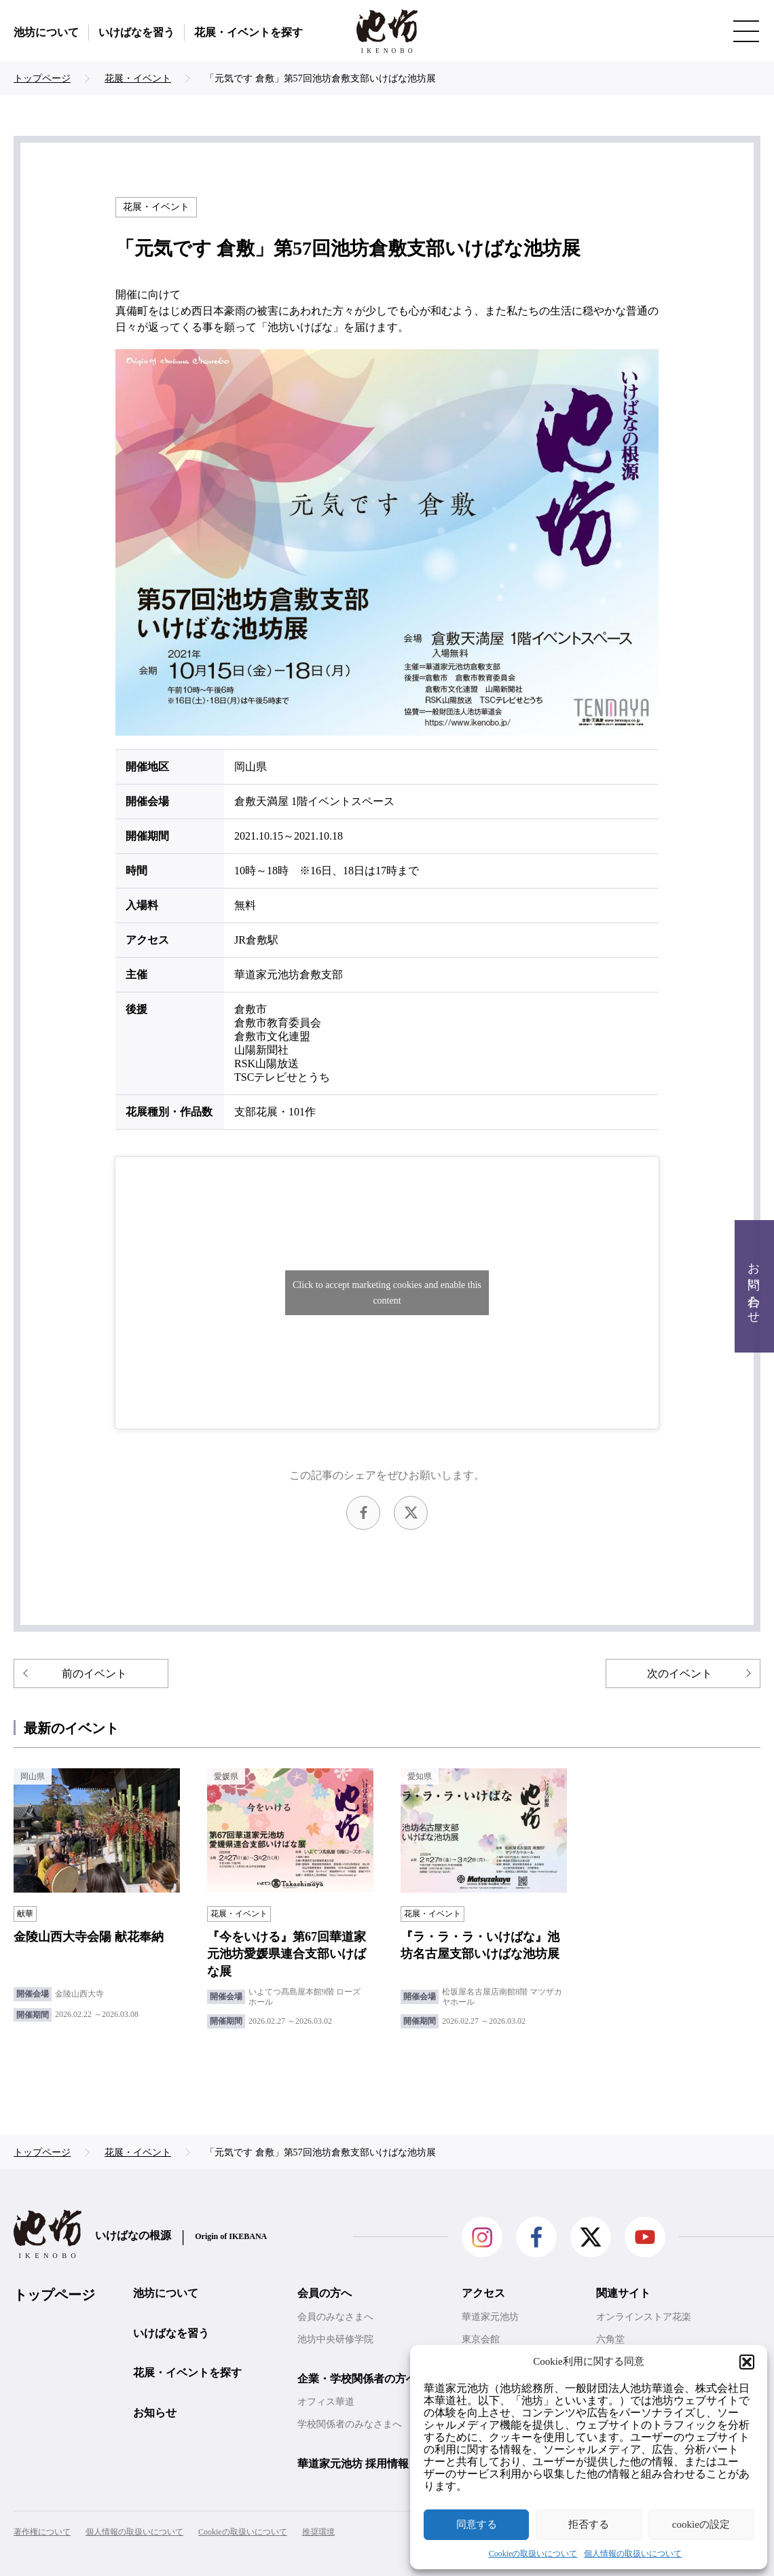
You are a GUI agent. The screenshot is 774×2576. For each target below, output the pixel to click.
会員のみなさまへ (335, 2317)
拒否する (588, 2524)
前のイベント (94, 1673)
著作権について (42, 2532)
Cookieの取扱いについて (533, 2553)
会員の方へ (324, 2293)
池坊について (46, 32)
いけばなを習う (136, 32)
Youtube (645, 2237)
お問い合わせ (753, 1286)
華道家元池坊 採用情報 (353, 2463)
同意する (476, 2524)
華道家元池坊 (490, 2317)
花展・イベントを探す (248, 32)
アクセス (483, 2293)
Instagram (482, 2237)
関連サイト (623, 2293)
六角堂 (610, 2339)
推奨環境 (318, 2532)
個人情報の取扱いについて (633, 2553)
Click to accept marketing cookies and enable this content (387, 1293)
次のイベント (679, 1673)
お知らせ (155, 2412)
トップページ (54, 2294)
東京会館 (481, 2339)
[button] (747, 2362)
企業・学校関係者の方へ (357, 2378)
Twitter (411, 1513)
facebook (363, 1513)
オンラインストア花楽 (643, 2317)
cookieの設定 (701, 2524)
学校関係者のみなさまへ (349, 2424)
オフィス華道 (325, 2402)
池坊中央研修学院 (335, 2339)
